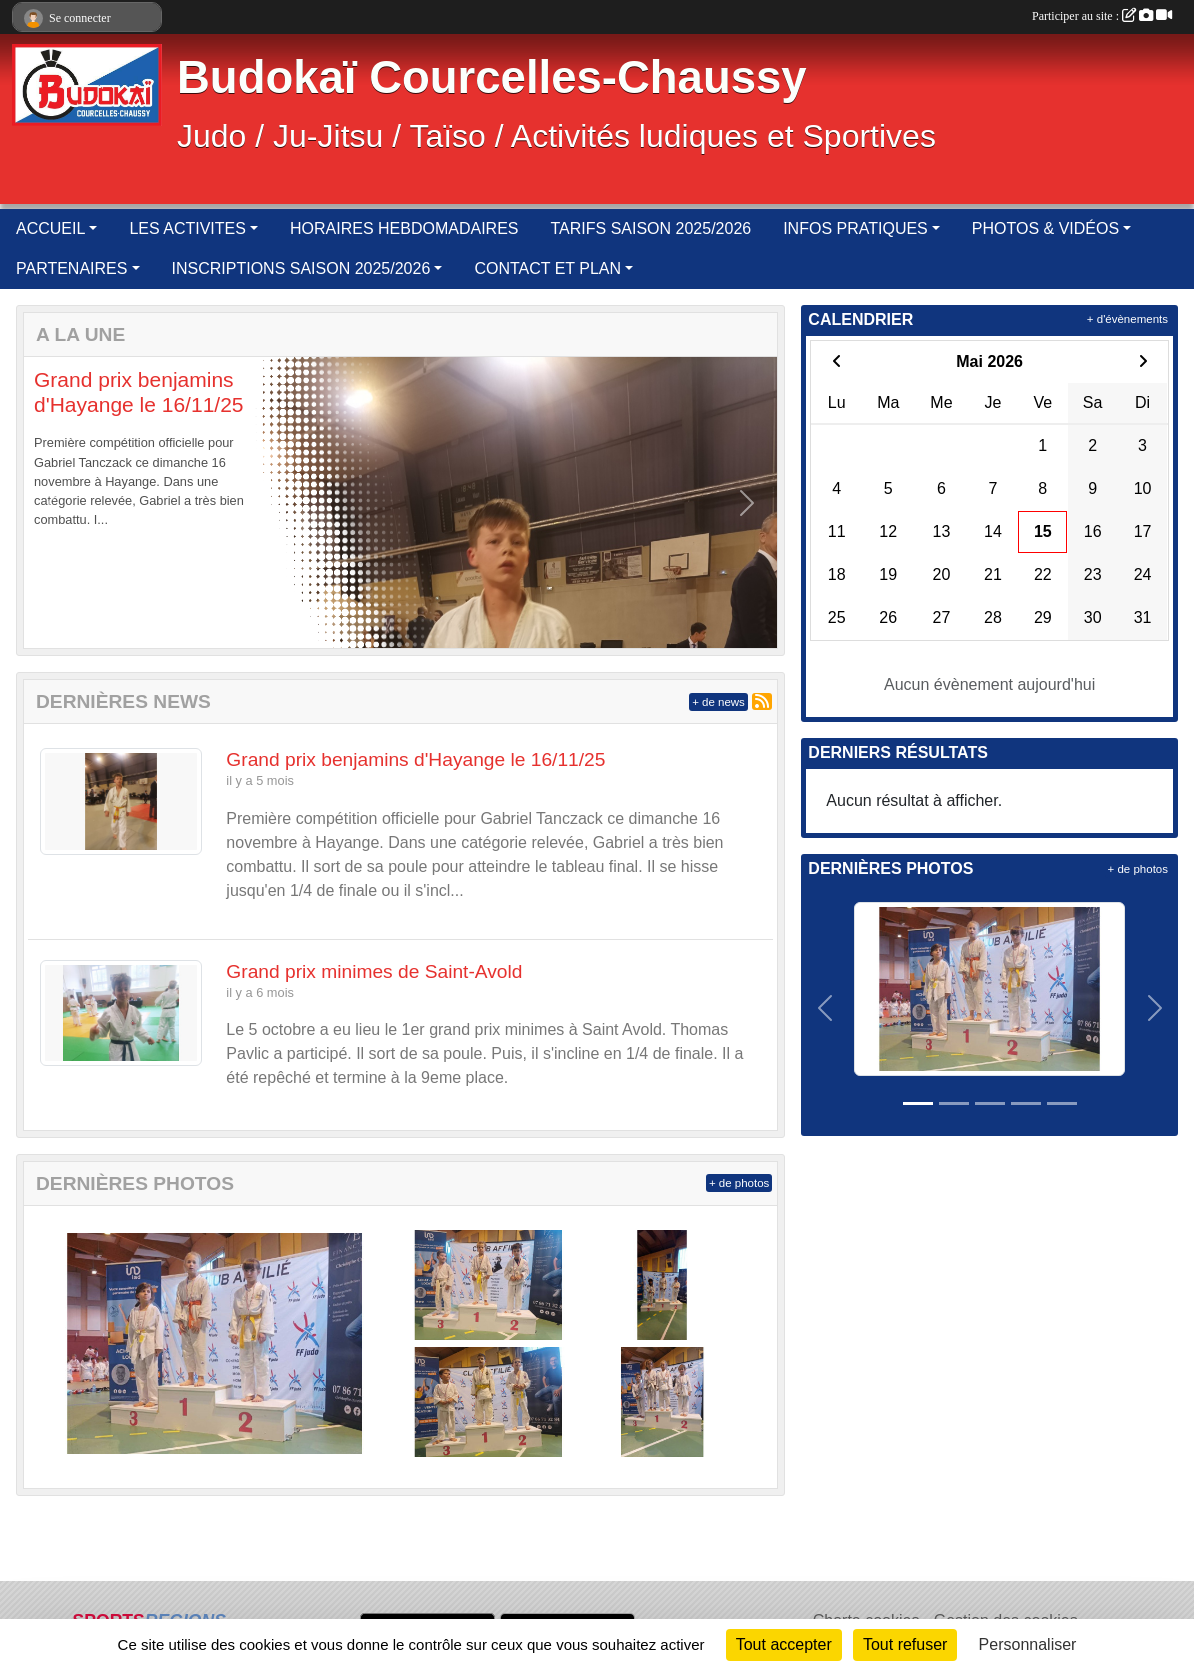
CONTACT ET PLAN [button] (547, 268)
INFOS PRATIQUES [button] (855, 228)
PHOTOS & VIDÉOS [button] (1045, 228)
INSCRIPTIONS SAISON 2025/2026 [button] (301, 268)
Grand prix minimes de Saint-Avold (374, 971)
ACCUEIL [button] (50, 228)
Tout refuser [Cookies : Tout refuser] (905, 1644)
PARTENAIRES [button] (71, 268)
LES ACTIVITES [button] (187, 228)
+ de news (718, 702)
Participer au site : (1102, 16)
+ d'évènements (1127, 319)
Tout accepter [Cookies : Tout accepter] (784, 1644)
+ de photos (739, 1183)
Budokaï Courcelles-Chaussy (492, 77)
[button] (54, 502)
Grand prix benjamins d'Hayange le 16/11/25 (415, 759)
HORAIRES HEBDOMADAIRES (404, 228)
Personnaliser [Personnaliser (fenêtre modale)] (1028, 1644)
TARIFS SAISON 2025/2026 (650, 228)
